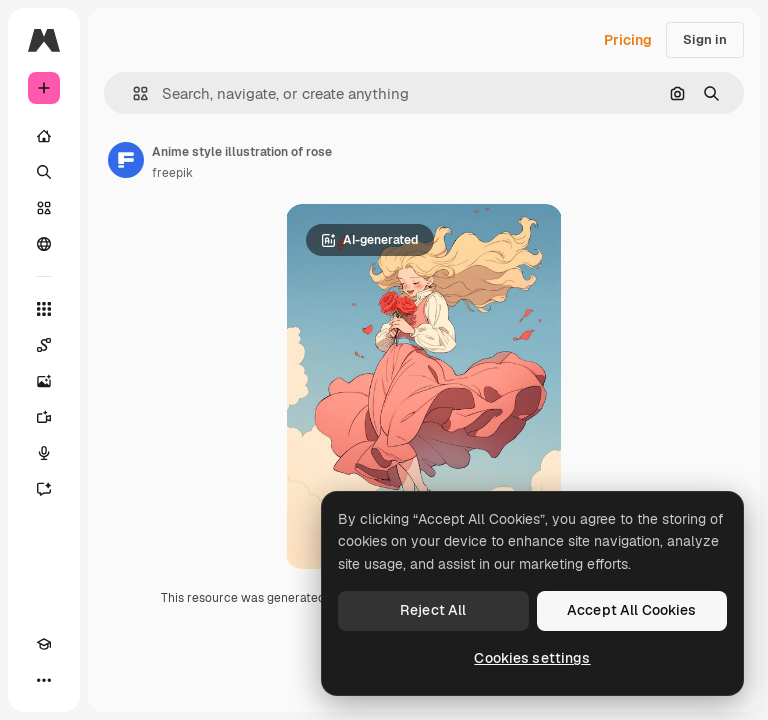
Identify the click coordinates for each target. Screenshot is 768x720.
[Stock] (44, 208)
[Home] (44, 136)
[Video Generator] (44, 417)
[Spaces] (44, 345)
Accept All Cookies (632, 610)
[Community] (44, 244)
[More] (44, 680)
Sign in (705, 39)
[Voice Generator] (44, 453)
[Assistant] (44, 489)
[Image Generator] (44, 381)
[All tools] (44, 309)
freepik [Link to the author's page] (172, 173)
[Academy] (44, 644)
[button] (132, 93)
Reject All (433, 610)
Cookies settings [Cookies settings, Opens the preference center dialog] (532, 658)
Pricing (628, 40)
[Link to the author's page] (126, 160)
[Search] (44, 172)
